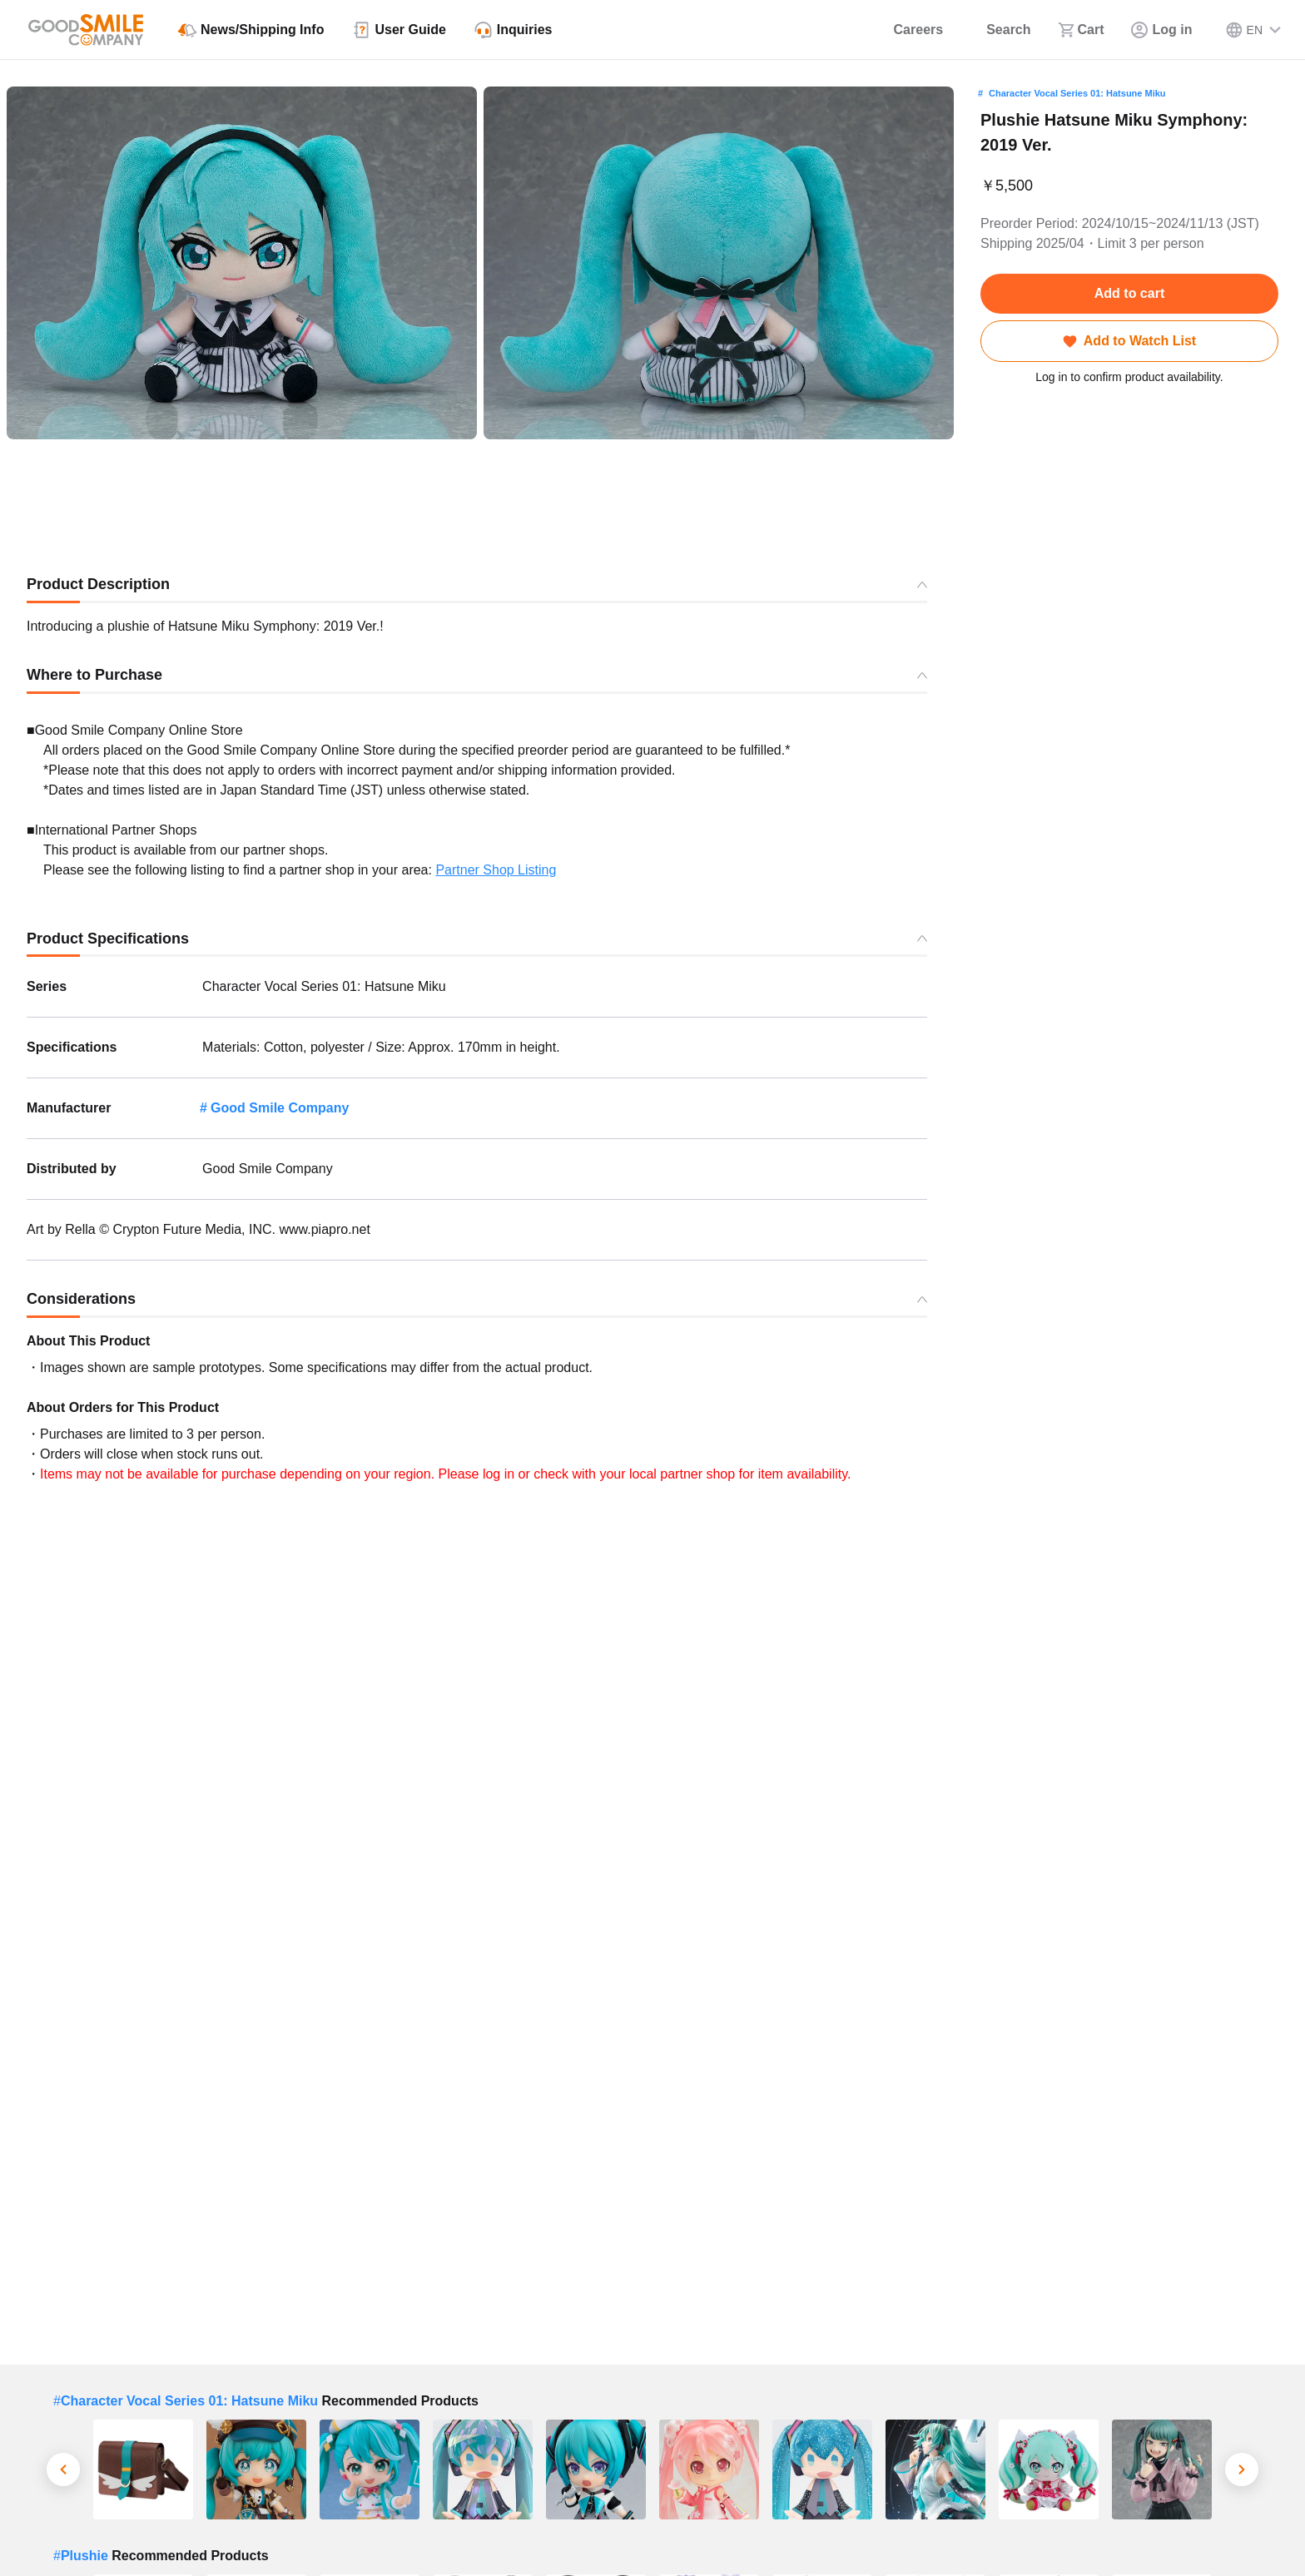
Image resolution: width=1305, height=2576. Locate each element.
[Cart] (1081, 30)
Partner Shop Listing (495, 870)
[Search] (1000, 30)
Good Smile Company (280, 1108)
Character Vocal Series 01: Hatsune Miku (1077, 93)
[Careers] (907, 30)
